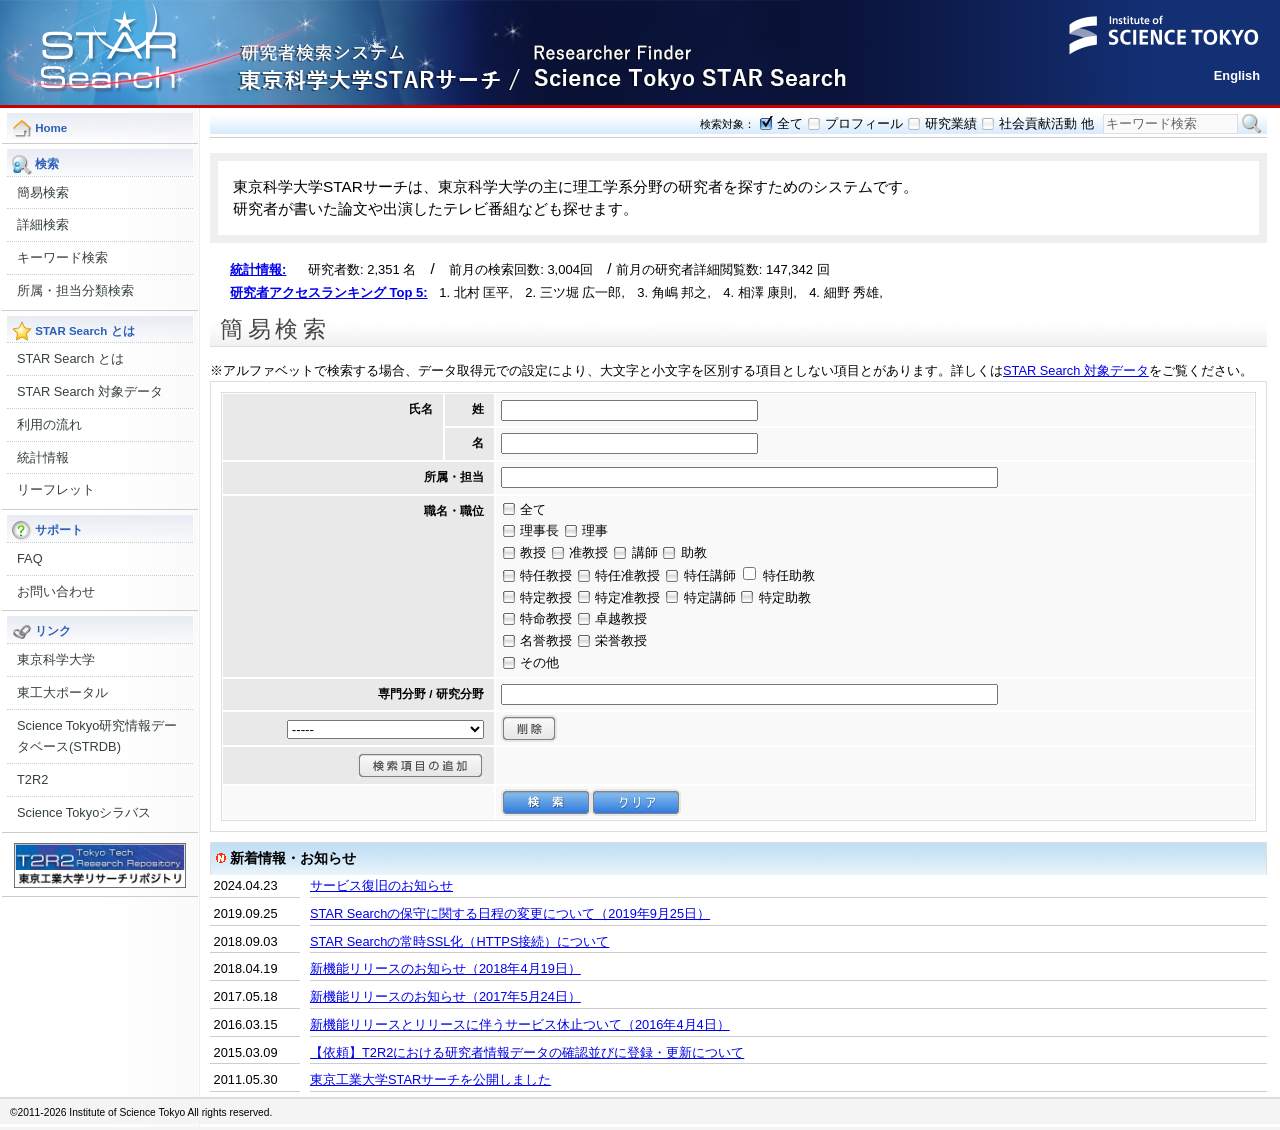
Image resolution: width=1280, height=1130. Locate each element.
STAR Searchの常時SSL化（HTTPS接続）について (459, 941)
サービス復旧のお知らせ (381, 885)
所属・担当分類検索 (75, 290)
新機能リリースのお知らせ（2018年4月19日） (445, 968)
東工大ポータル (62, 692)
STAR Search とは (70, 358)
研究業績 (951, 123)
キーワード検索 (62, 257)
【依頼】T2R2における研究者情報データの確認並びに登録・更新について (527, 1052)
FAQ (30, 558)
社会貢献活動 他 (1046, 123)
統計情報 (43, 457)
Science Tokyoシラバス (84, 812)
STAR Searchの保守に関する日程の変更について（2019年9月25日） (510, 913)
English (1237, 75)
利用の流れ (49, 424)
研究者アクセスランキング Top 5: (329, 292)
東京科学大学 (56, 659)
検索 (1252, 124)
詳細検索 (43, 224)
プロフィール (864, 123)
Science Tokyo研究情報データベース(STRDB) (97, 736)
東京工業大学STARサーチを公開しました (430, 1079)
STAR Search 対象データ (90, 391)
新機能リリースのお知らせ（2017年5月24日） (445, 996)
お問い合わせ (56, 591)
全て (790, 123)
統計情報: (258, 269)
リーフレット (56, 489)
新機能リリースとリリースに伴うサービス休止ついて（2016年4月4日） (520, 1024)
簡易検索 (43, 192)
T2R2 (32, 779)
